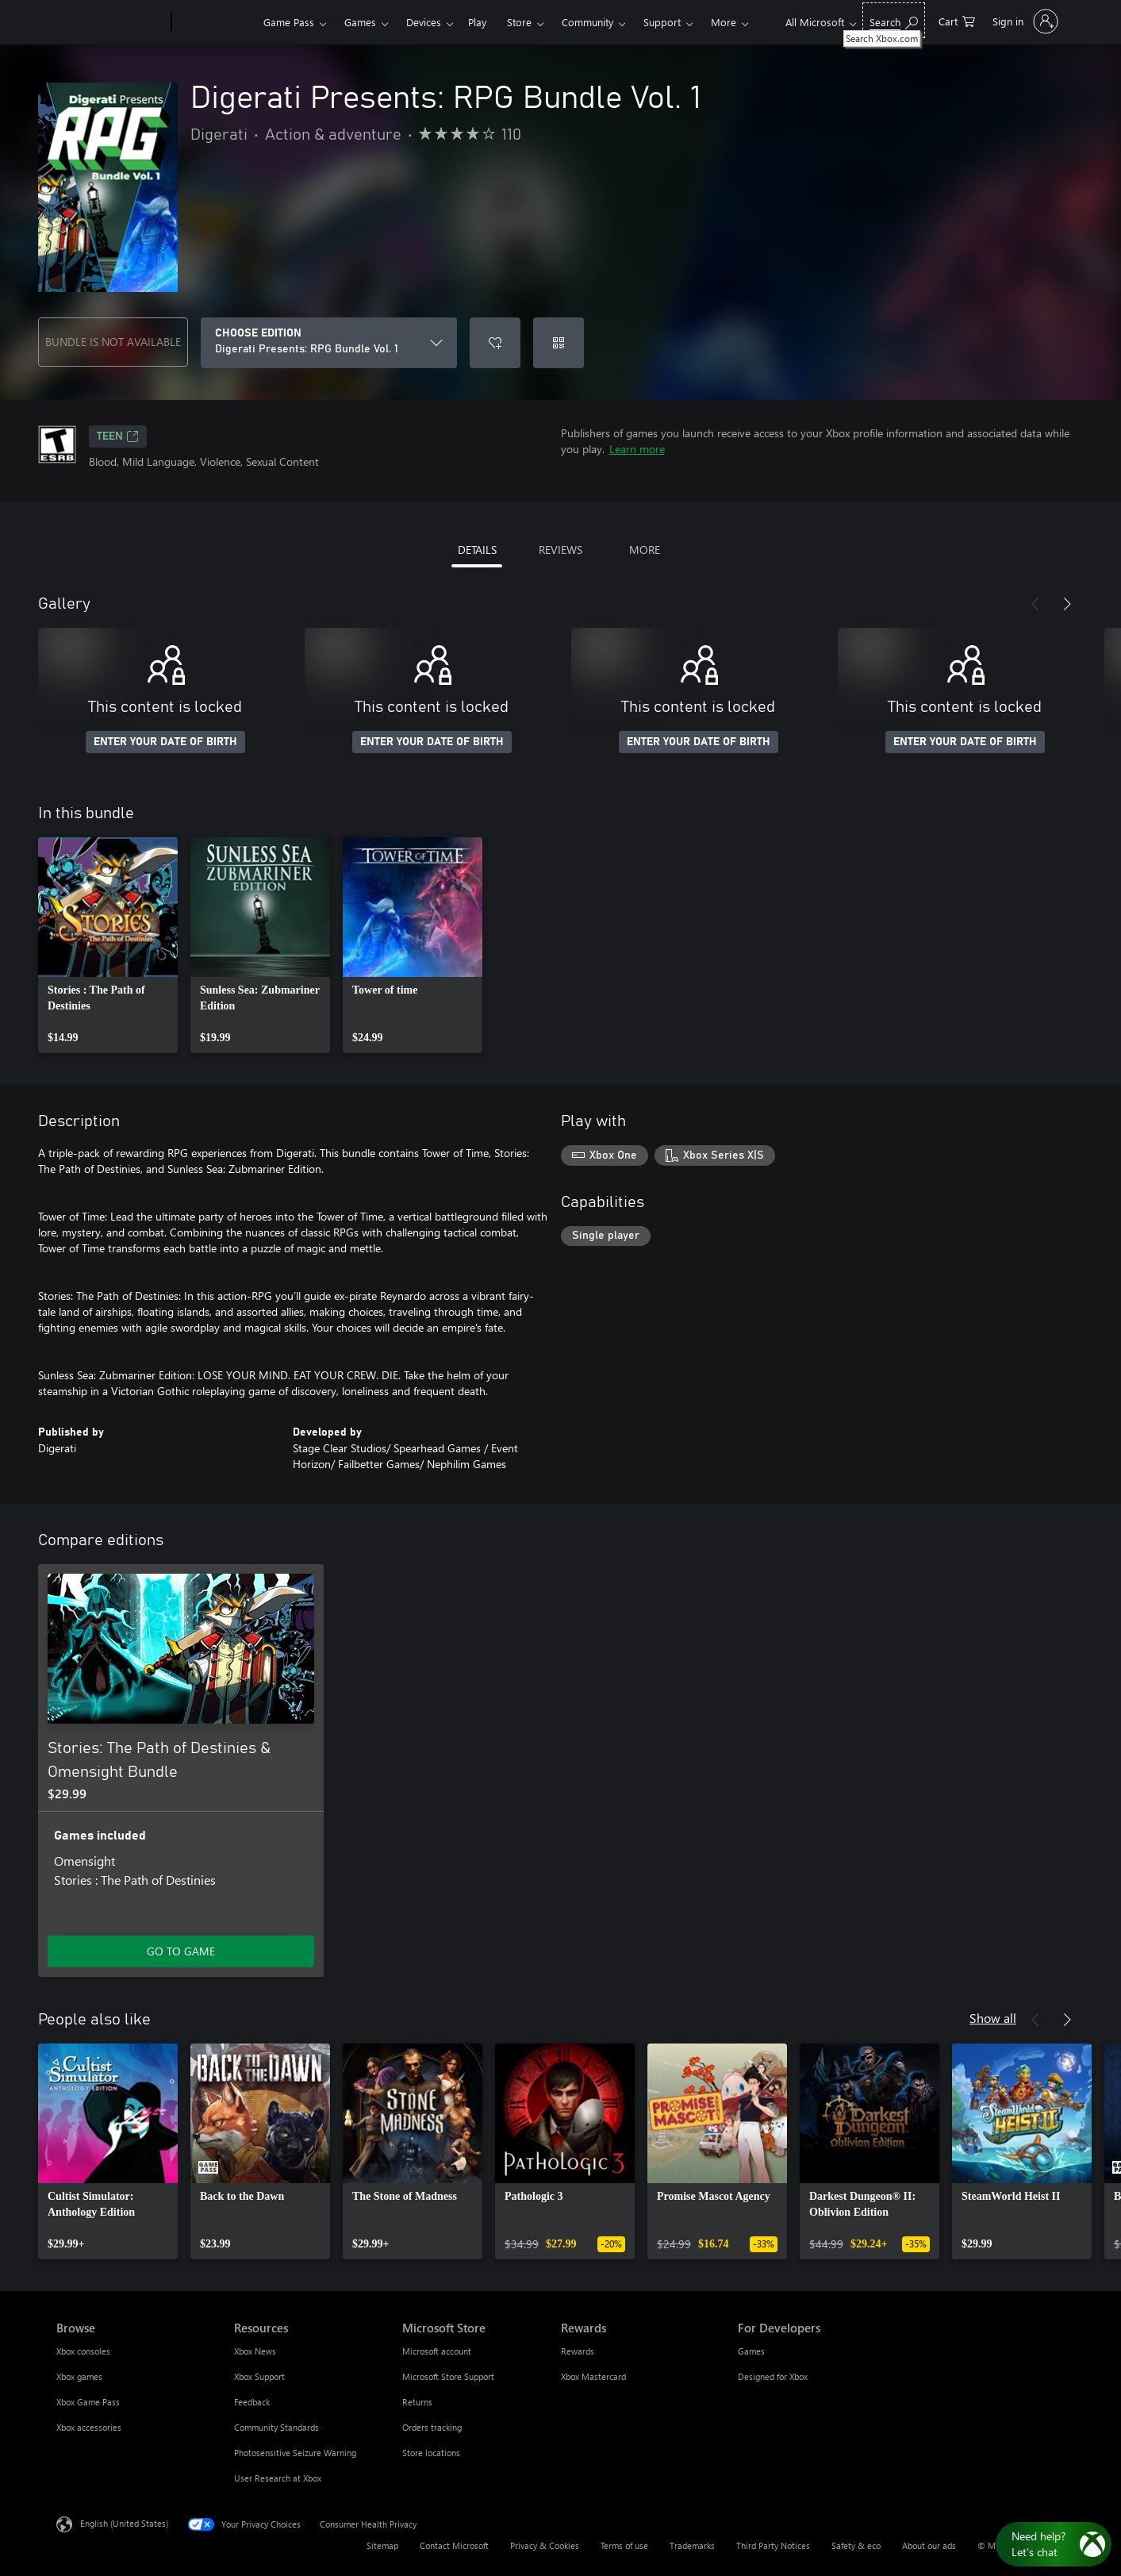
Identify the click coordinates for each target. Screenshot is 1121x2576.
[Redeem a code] (558, 342)
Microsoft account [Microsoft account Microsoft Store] (436, 2351)
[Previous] (1035, 604)
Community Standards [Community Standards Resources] (276, 2427)
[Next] (1067, 604)
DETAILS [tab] (477, 549)
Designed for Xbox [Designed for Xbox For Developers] (773, 2376)
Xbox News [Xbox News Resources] (255, 2351)
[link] (108, 945)
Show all (992, 2017)
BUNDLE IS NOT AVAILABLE (113, 341)
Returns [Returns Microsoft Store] (417, 2402)
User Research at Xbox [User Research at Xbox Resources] (277, 2478)
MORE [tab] (644, 549)
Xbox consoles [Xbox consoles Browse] (83, 2351)
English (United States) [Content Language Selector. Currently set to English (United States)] (124, 2523)
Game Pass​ (288, 22)
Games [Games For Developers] (751, 2351)
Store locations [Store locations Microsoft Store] (431, 2452)
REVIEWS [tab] (560, 549)
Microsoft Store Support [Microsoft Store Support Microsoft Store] (448, 2376)
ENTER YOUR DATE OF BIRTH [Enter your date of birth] (165, 742)
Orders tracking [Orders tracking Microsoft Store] (432, 2427)
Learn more (637, 448)
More (723, 22)
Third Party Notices (773, 2545)
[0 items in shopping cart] (957, 20)
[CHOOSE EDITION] (329, 342)
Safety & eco (856, 2545)
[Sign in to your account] (1024, 21)
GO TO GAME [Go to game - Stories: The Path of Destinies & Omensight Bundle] (181, 1951)
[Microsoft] (110, 22)
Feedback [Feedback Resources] (252, 2402)
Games (360, 22)
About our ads (929, 2545)
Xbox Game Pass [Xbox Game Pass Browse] (88, 2402)
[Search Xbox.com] (893, 20)
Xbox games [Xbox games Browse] (79, 2376)
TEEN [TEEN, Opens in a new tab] (118, 436)
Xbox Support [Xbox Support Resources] (259, 2376)
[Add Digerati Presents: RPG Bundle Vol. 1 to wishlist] (495, 342)
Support (662, 22)
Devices (423, 22)
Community (587, 22)
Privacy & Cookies (544, 2545)
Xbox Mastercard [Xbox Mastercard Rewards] (593, 2376)
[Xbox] (215, 22)
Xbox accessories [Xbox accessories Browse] (88, 2427)
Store (519, 22)
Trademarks (692, 2545)
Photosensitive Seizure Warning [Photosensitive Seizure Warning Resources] (295, 2452)
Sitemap (382, 2545)
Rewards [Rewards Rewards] (577, 2351)
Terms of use (624, 2545)
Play (477, 22)
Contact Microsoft (454, 2545)
